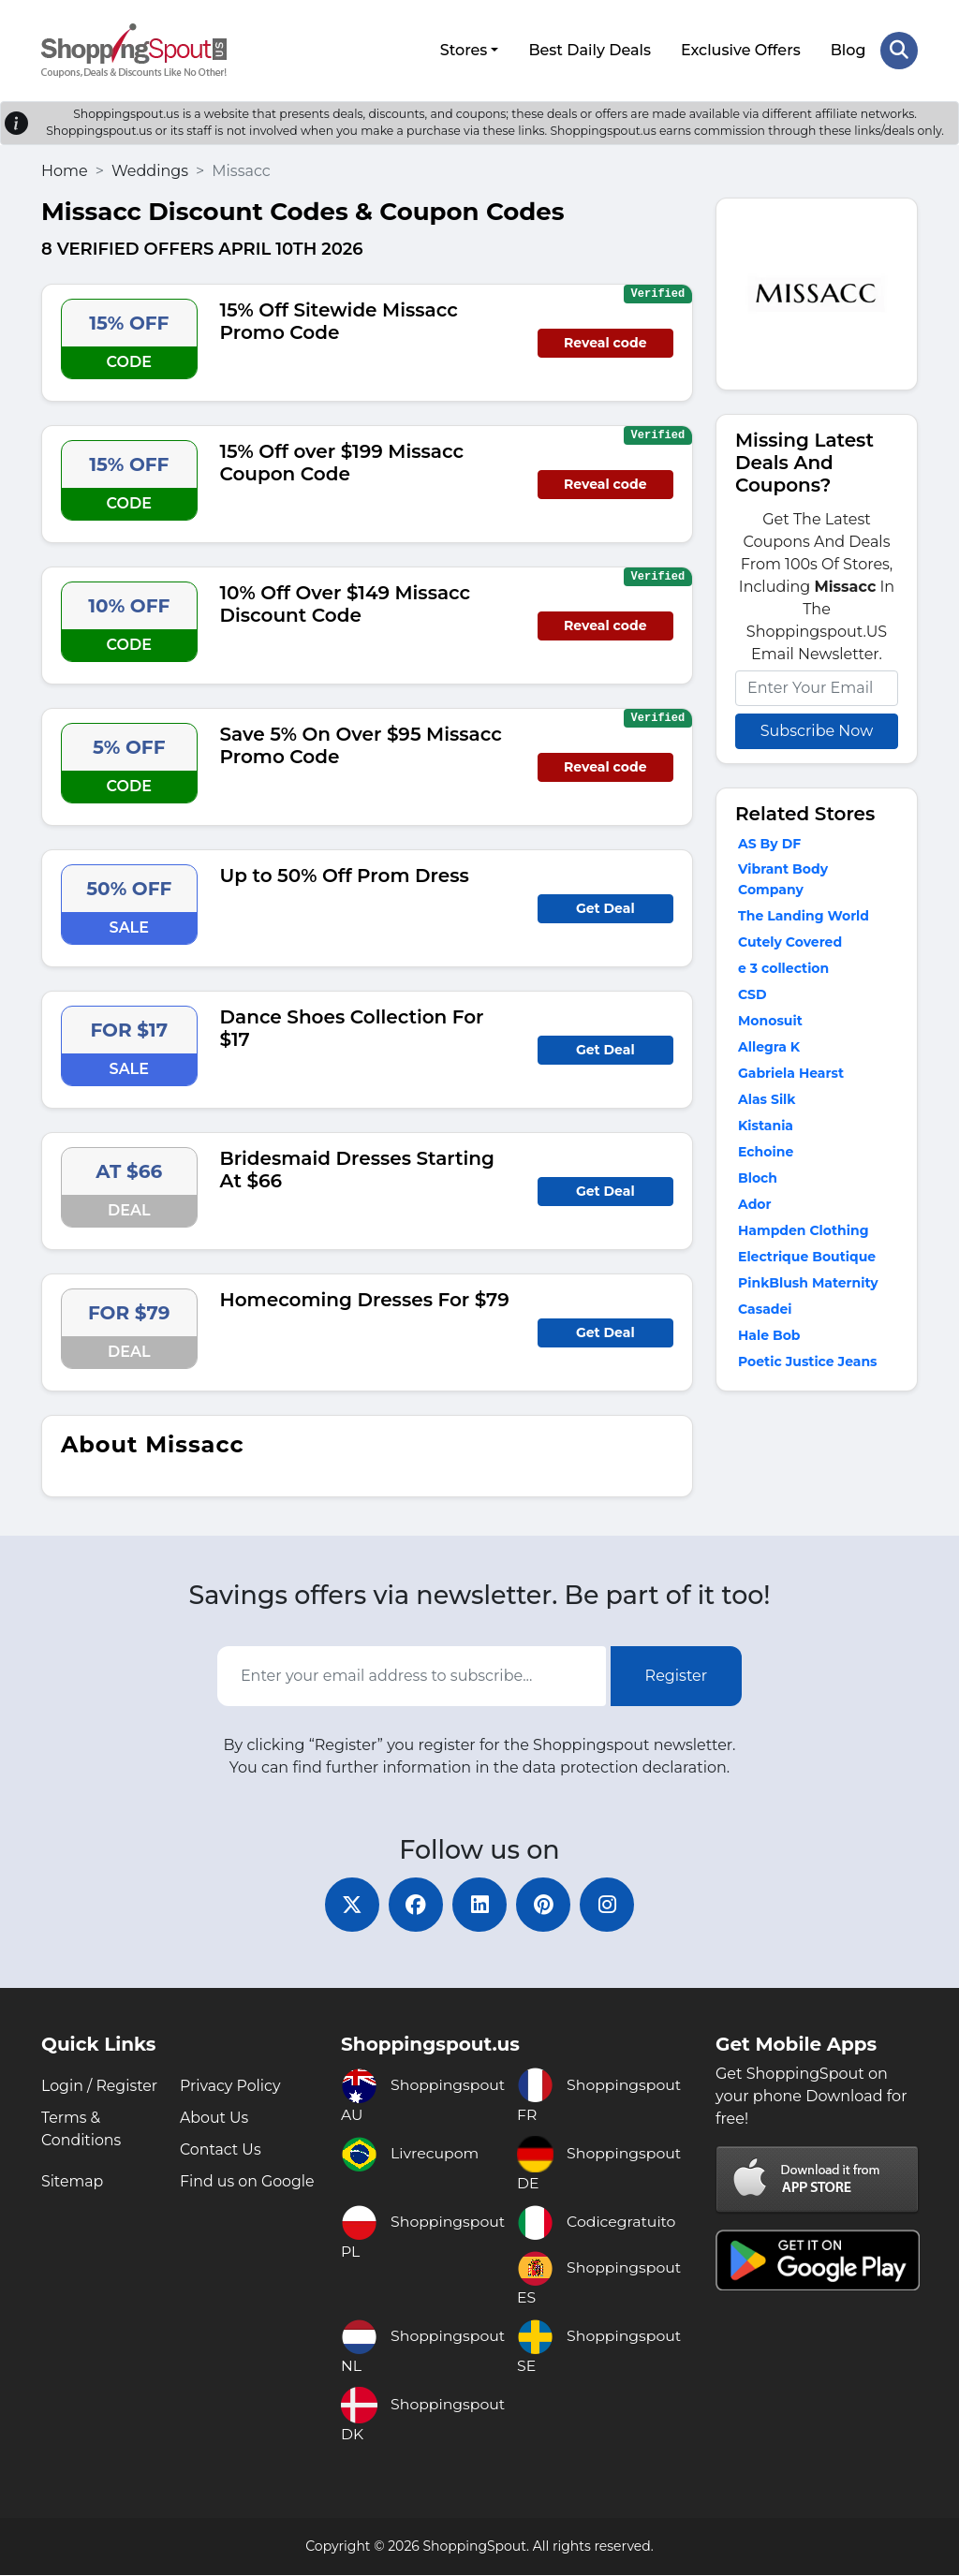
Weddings (149, 169)
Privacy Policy (231, 2087)
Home (64, 169)
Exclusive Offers (741, 49)
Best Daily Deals (589, 49)
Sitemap (72, 2182)
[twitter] (348, 1905)
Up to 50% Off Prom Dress (344, 873)
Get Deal (605, 906)
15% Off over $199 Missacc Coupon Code (342, 460)
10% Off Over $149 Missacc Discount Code (345, 602)
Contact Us (221, 2150)
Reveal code (605, 340)
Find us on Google (248, 2182)
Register (676, 1675)
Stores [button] (463, 49)
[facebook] (414, 1905)
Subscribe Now (816, 729)
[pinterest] (545, 1905)
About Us (214, 2118)
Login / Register (100, 2087)
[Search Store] (899, 49)
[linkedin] (479, 1905)
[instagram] (611, 1905)
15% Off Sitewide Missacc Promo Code (339, 319)
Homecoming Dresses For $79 (364, 1298)
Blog (847, 49)
